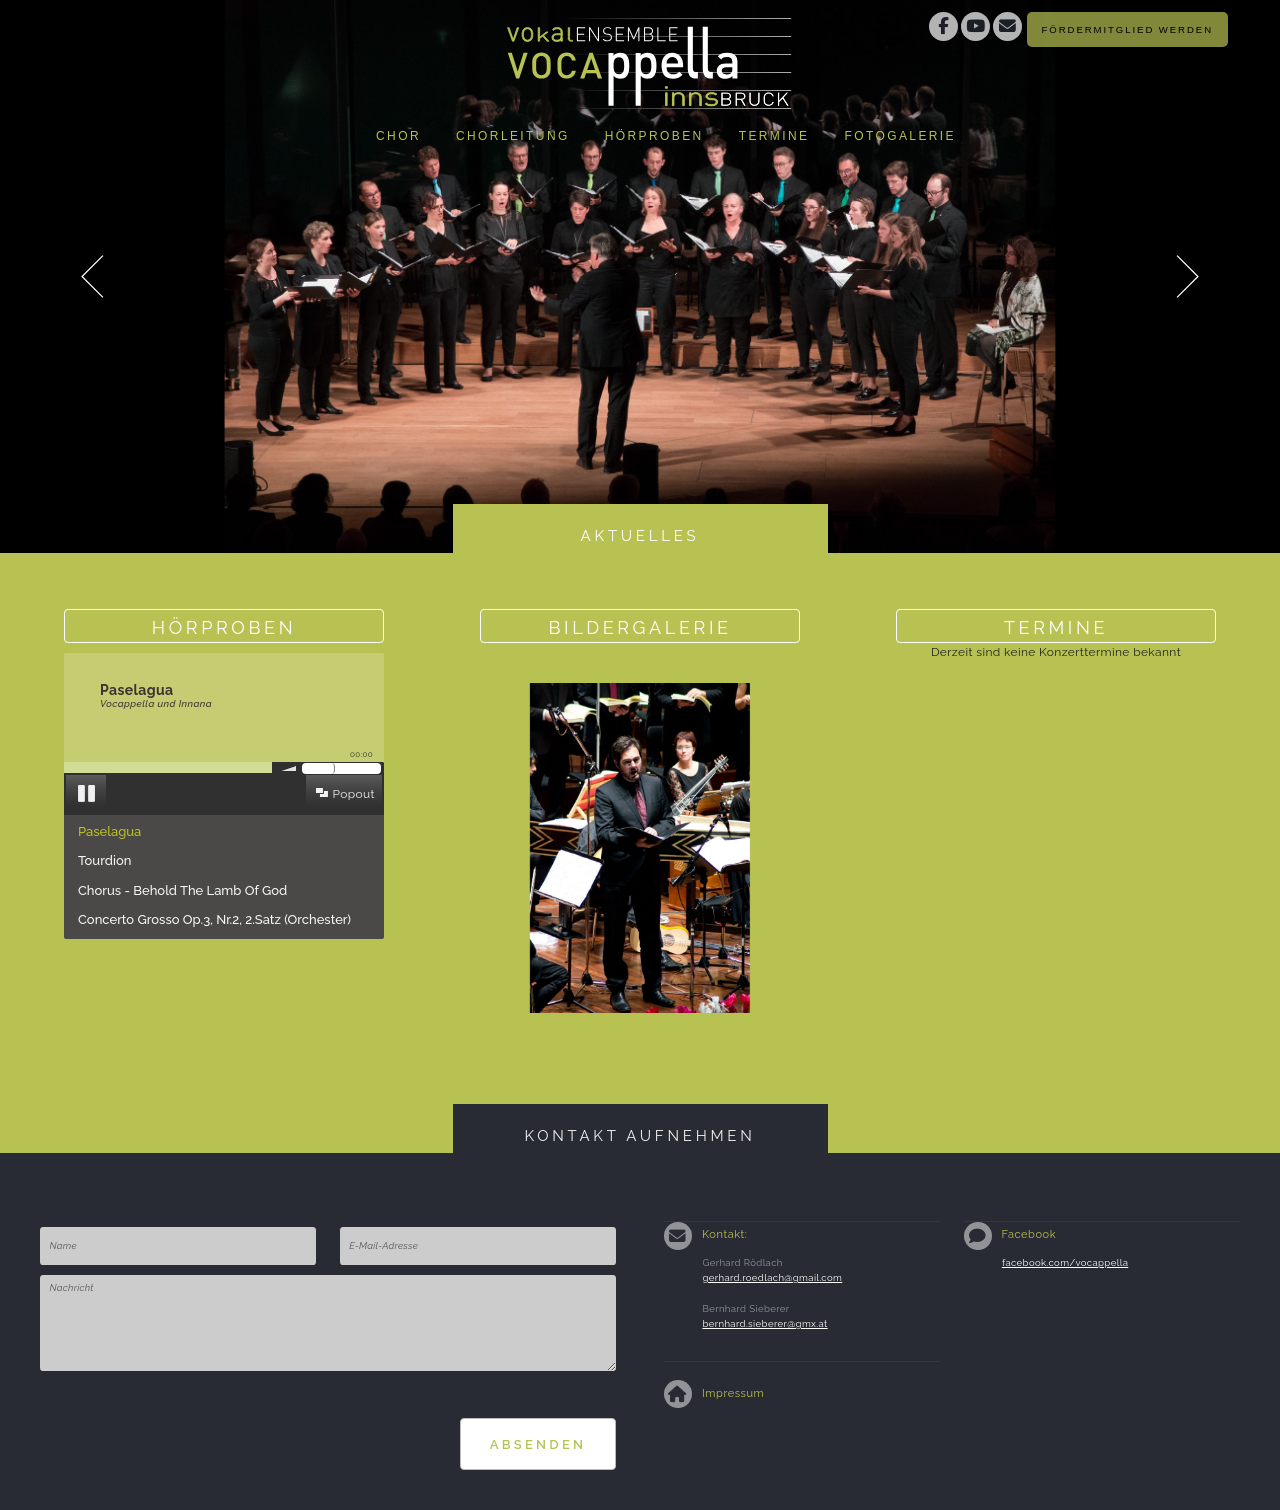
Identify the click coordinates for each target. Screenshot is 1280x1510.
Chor (398, 136)
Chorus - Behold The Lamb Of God (182, 890)
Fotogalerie (900, 136)
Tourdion (104, 860)
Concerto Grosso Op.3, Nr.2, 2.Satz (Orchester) (214, 919)
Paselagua (109, 831)
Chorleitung (513, 136)
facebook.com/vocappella (1065, 1262)
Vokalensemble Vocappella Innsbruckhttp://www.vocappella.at (650, 55)
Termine (774, 136)
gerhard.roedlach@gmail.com (772, 1277)
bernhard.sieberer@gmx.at (764, 1323)
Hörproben (654, 136)
